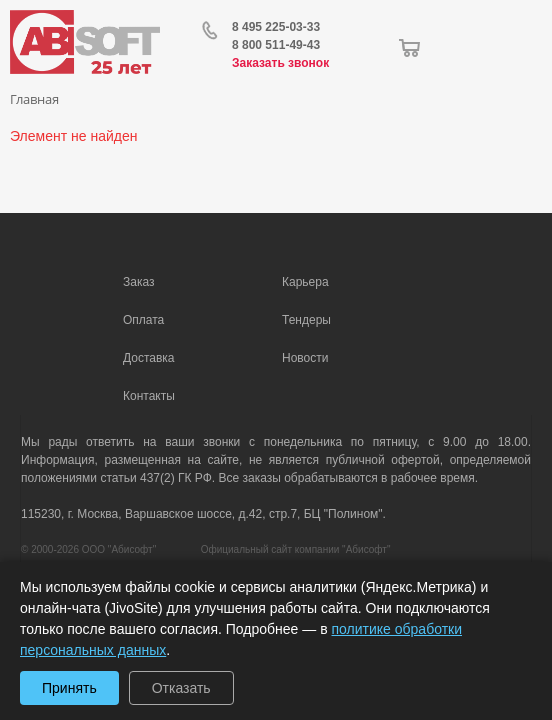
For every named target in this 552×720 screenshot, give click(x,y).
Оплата (143, 320)
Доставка (149, 358)
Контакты (149, 396)
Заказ (138, 282)
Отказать (181, 688)
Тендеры (306, 320)
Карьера (305, 282)
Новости (305, 358)
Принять (69, 688)
